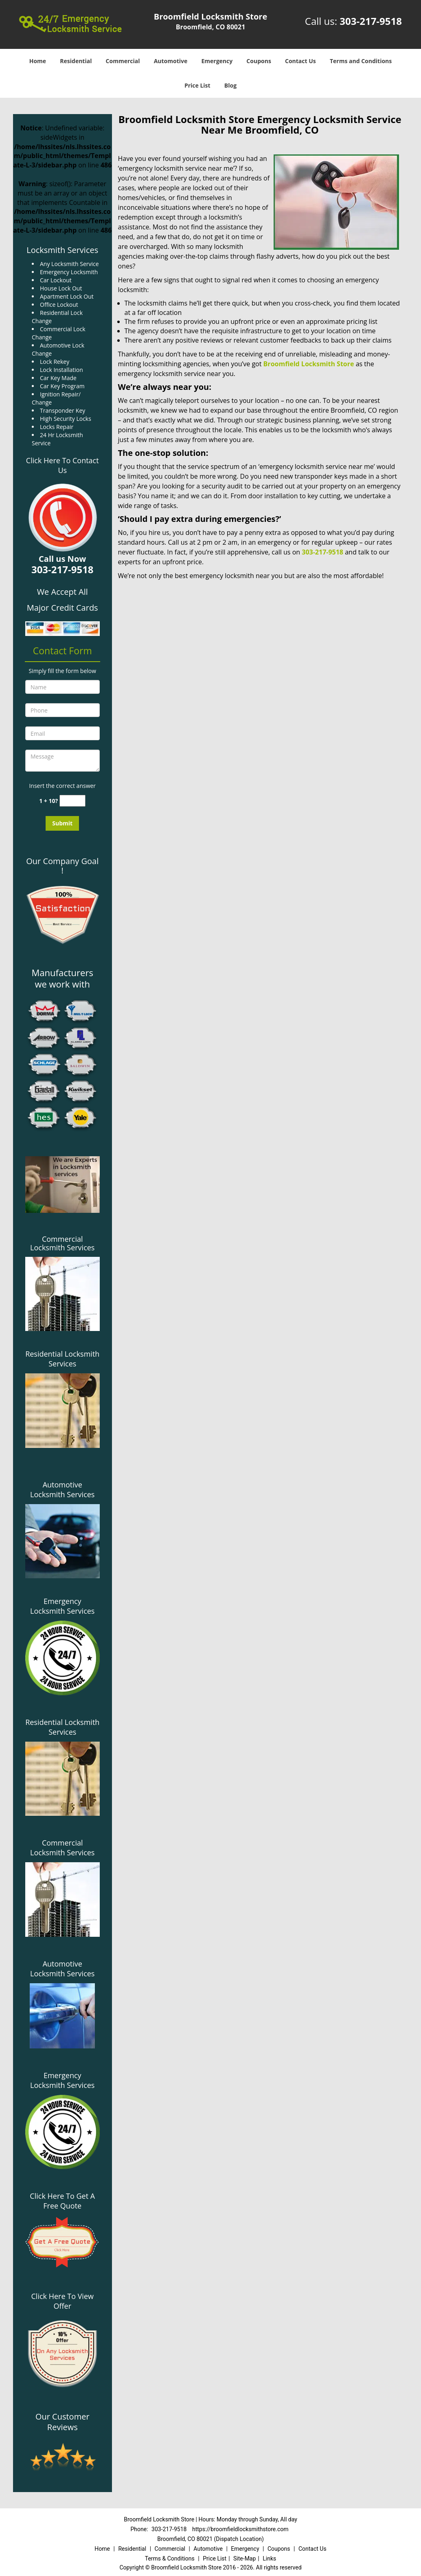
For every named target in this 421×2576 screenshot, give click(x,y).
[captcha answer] (72, 801)
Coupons (258, 61)
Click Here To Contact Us (62, 465)
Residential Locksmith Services (62, 1358)
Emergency (216, 61)
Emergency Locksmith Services (62, 1606)
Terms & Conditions (170, 2558)
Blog (230, 85)
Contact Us (300, 61)
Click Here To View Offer (62, 2301)
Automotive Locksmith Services (62, 1489)
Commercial (123, 61)
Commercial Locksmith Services (62, 1243)
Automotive (171, 61)
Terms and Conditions (361, 61)
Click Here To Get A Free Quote (62, 2201)
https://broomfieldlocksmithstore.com (240, 2529)
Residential (76, 61)
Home (37, 61)
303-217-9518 (371, 21)
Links (269, 2558)
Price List (197, 85)
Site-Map (244, 2558)
